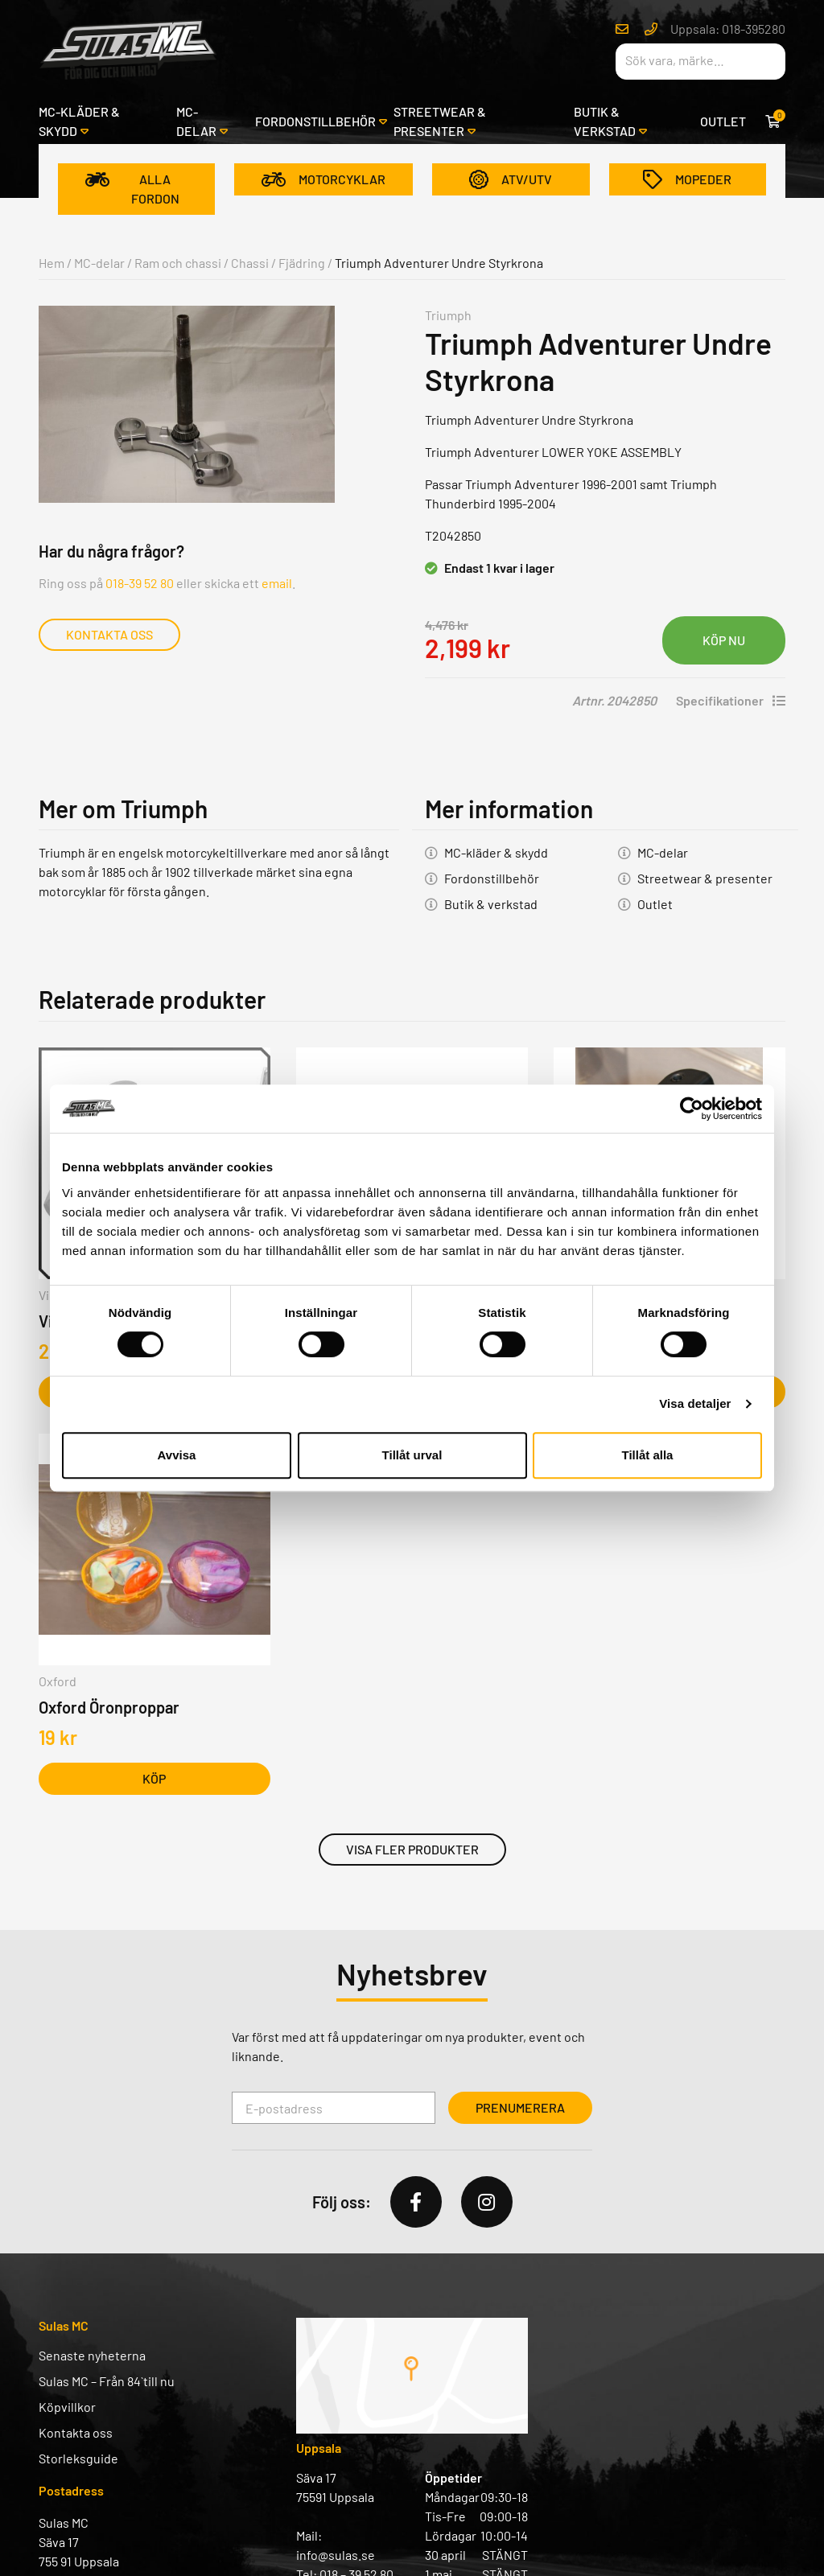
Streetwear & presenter (439, 121)
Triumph (448, 315)
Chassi (250, 262)
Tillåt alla (648, 1455)
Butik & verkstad (605, 121)
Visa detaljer (695, 1403)
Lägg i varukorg (723, 640)
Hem (51, 262)
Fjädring (301, 262)
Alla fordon (132, 189)
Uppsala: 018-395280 (727, 28)
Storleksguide (78, 2458)
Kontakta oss (109, 634)
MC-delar (196, 121)
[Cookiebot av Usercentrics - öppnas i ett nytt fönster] (691, 1109)
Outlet (723, 121)
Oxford (57, 1681)
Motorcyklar (323, 179)
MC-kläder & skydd (79, 121)
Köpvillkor (67, 2406)
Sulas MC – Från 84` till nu (107, 2381)
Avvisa (177, 1455)
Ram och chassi (177, 262)
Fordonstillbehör (315, 121)
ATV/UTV (510, 179)
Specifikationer (730, 700)
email (277, 583)
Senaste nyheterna (92, 2355)
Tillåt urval (412, 1455)
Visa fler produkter (412, 1849)
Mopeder (687, 179)
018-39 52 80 (139, 583)
